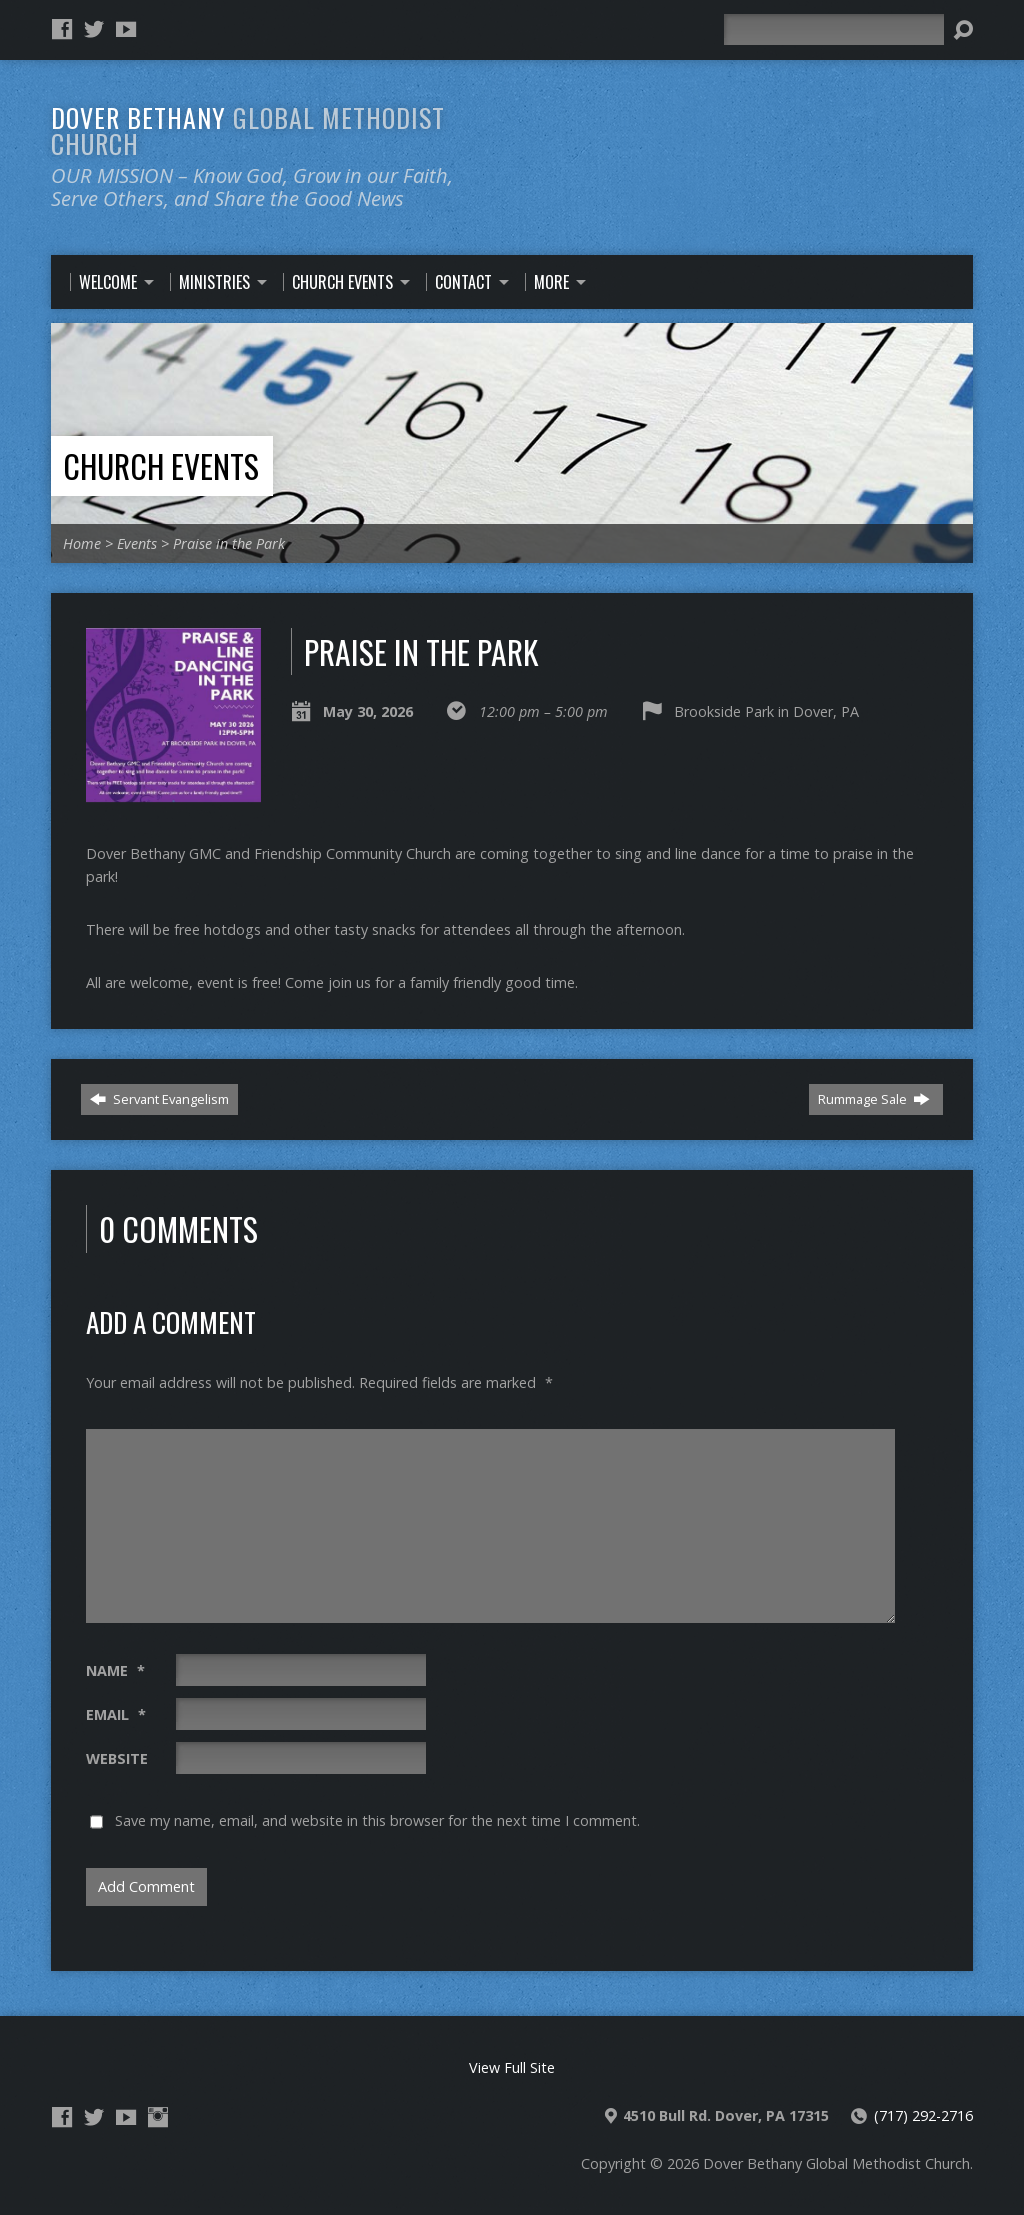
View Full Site (512, 2067)
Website (117, 1758)
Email (116, 1714)
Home (82, 543)
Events (137, 543)
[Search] (834, 29)
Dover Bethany (248, 130)
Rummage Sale (874, 1099)
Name (115, 1670)
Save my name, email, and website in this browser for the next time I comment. (377, 1820)
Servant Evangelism (159, 1099)
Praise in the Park (229, 543)
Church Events (161, 465)
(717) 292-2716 (923, 2115)
